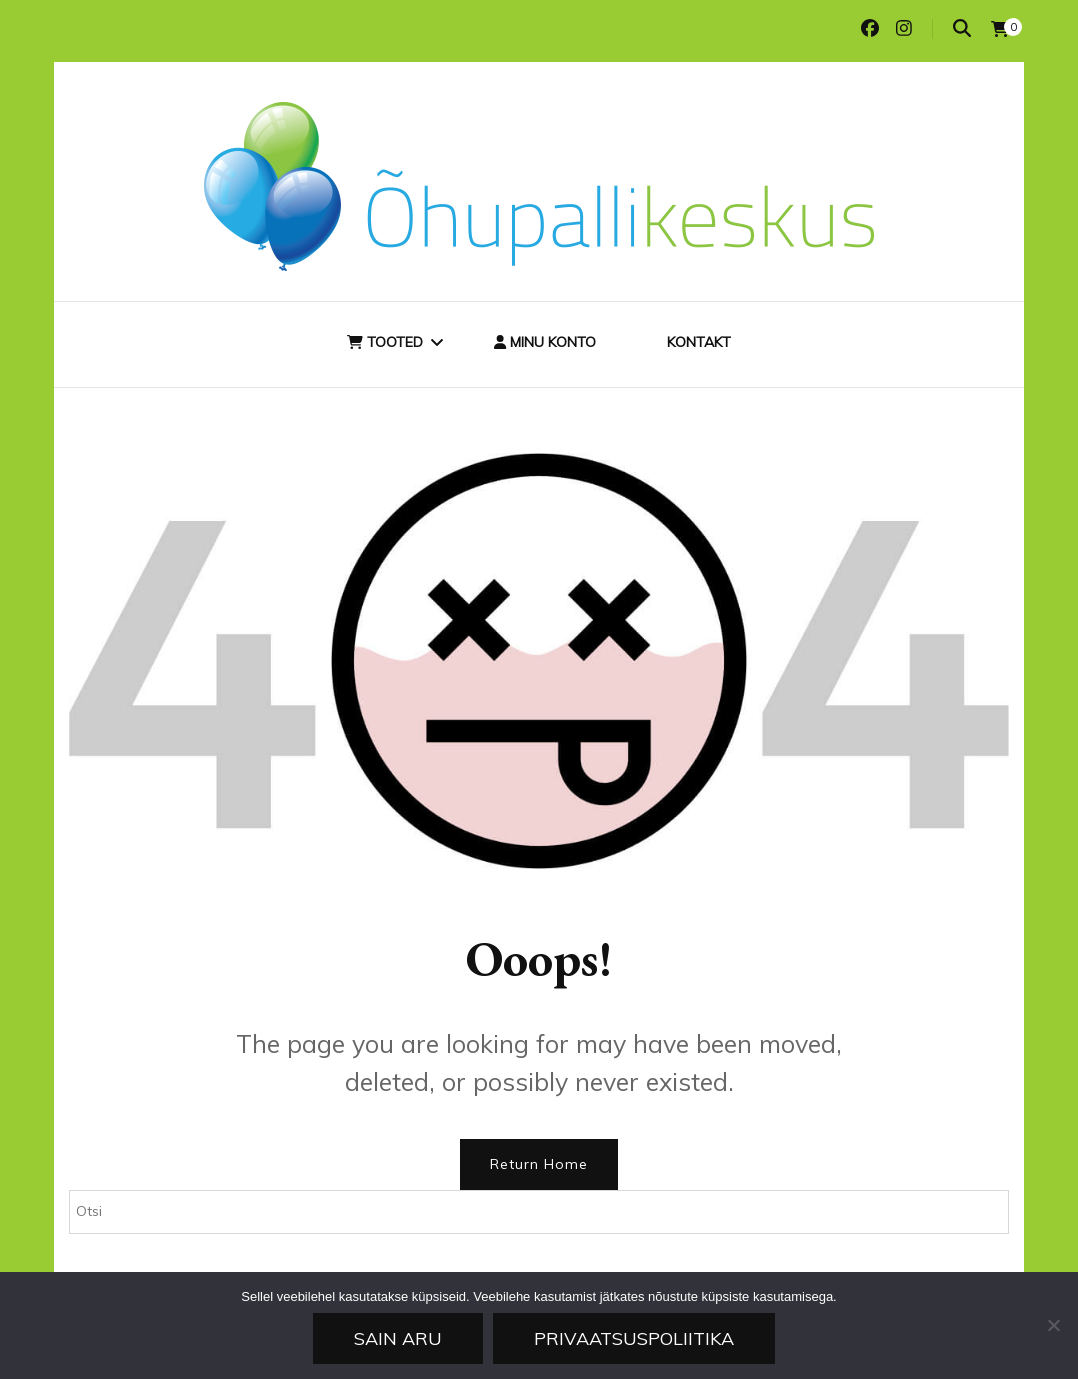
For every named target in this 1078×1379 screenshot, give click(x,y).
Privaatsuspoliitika (634, 1338)
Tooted (385, 342)
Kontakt (699, 342)
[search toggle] (962, 28)
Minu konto (545, 342)
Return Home (539, 1164)
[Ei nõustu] (1053, 1325)
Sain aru (398, 1338)
